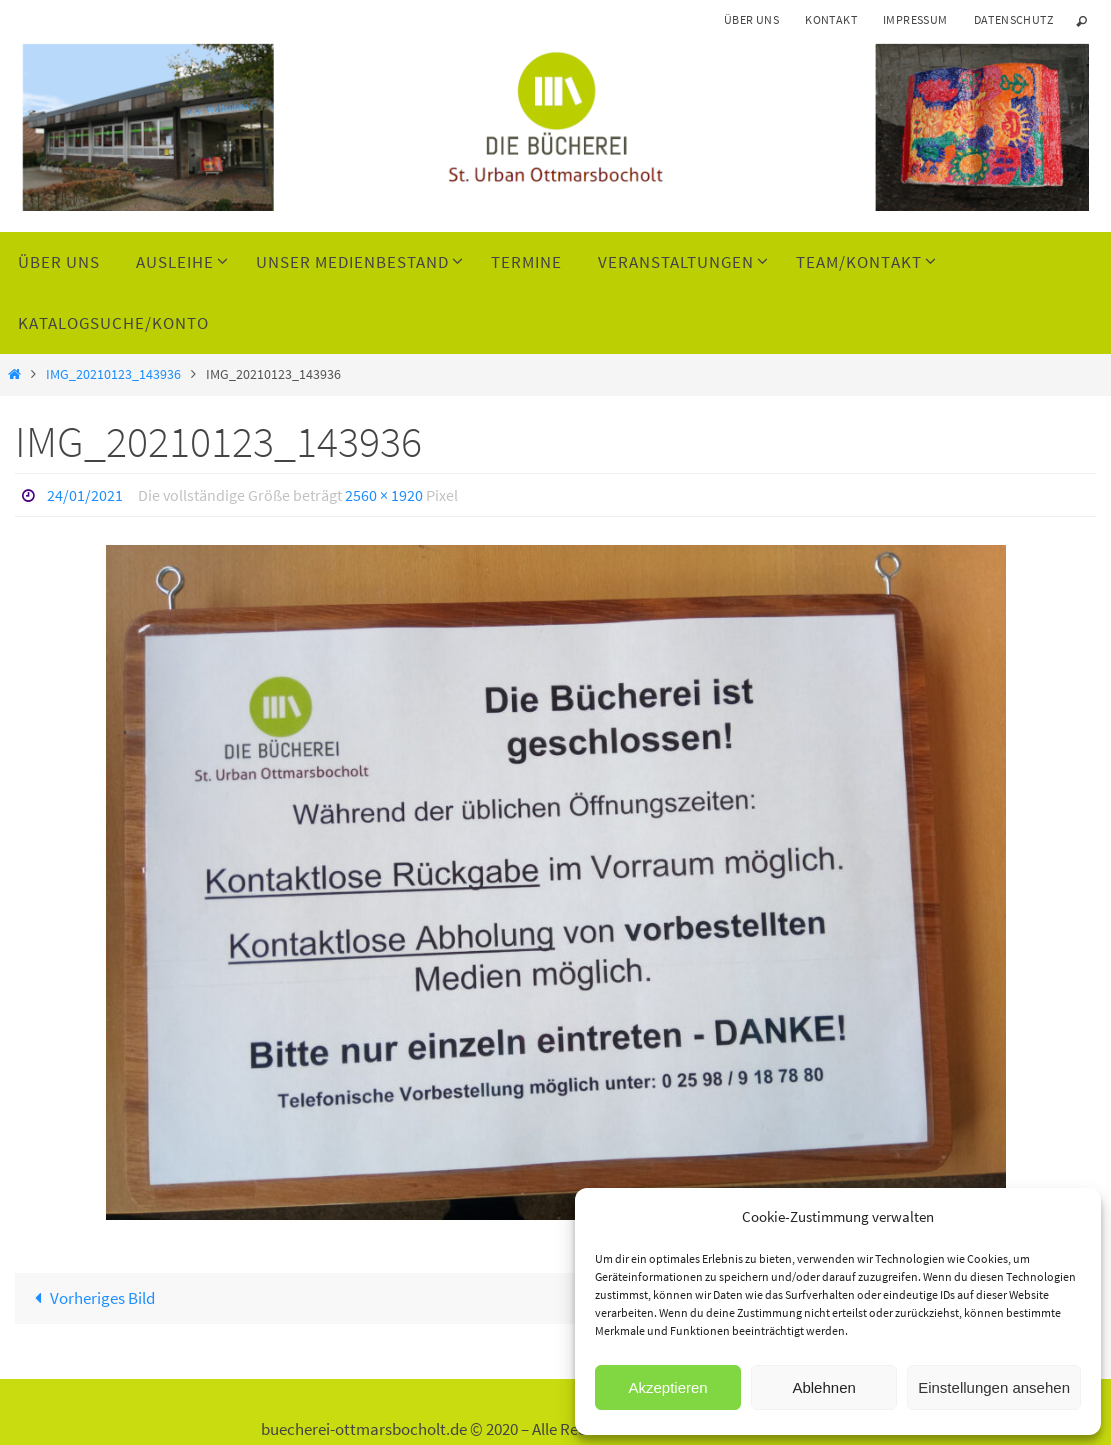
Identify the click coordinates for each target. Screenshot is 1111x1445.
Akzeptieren (667, 1387)
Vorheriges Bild (90, 1298)
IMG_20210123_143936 (113, 374)
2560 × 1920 (384, 495)
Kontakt (831, 19)
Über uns (751, 19)
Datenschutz (1013, 19)
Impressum (915, 19)
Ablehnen (823, 1387)
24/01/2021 (85, 495)
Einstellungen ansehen (994, 1387)
